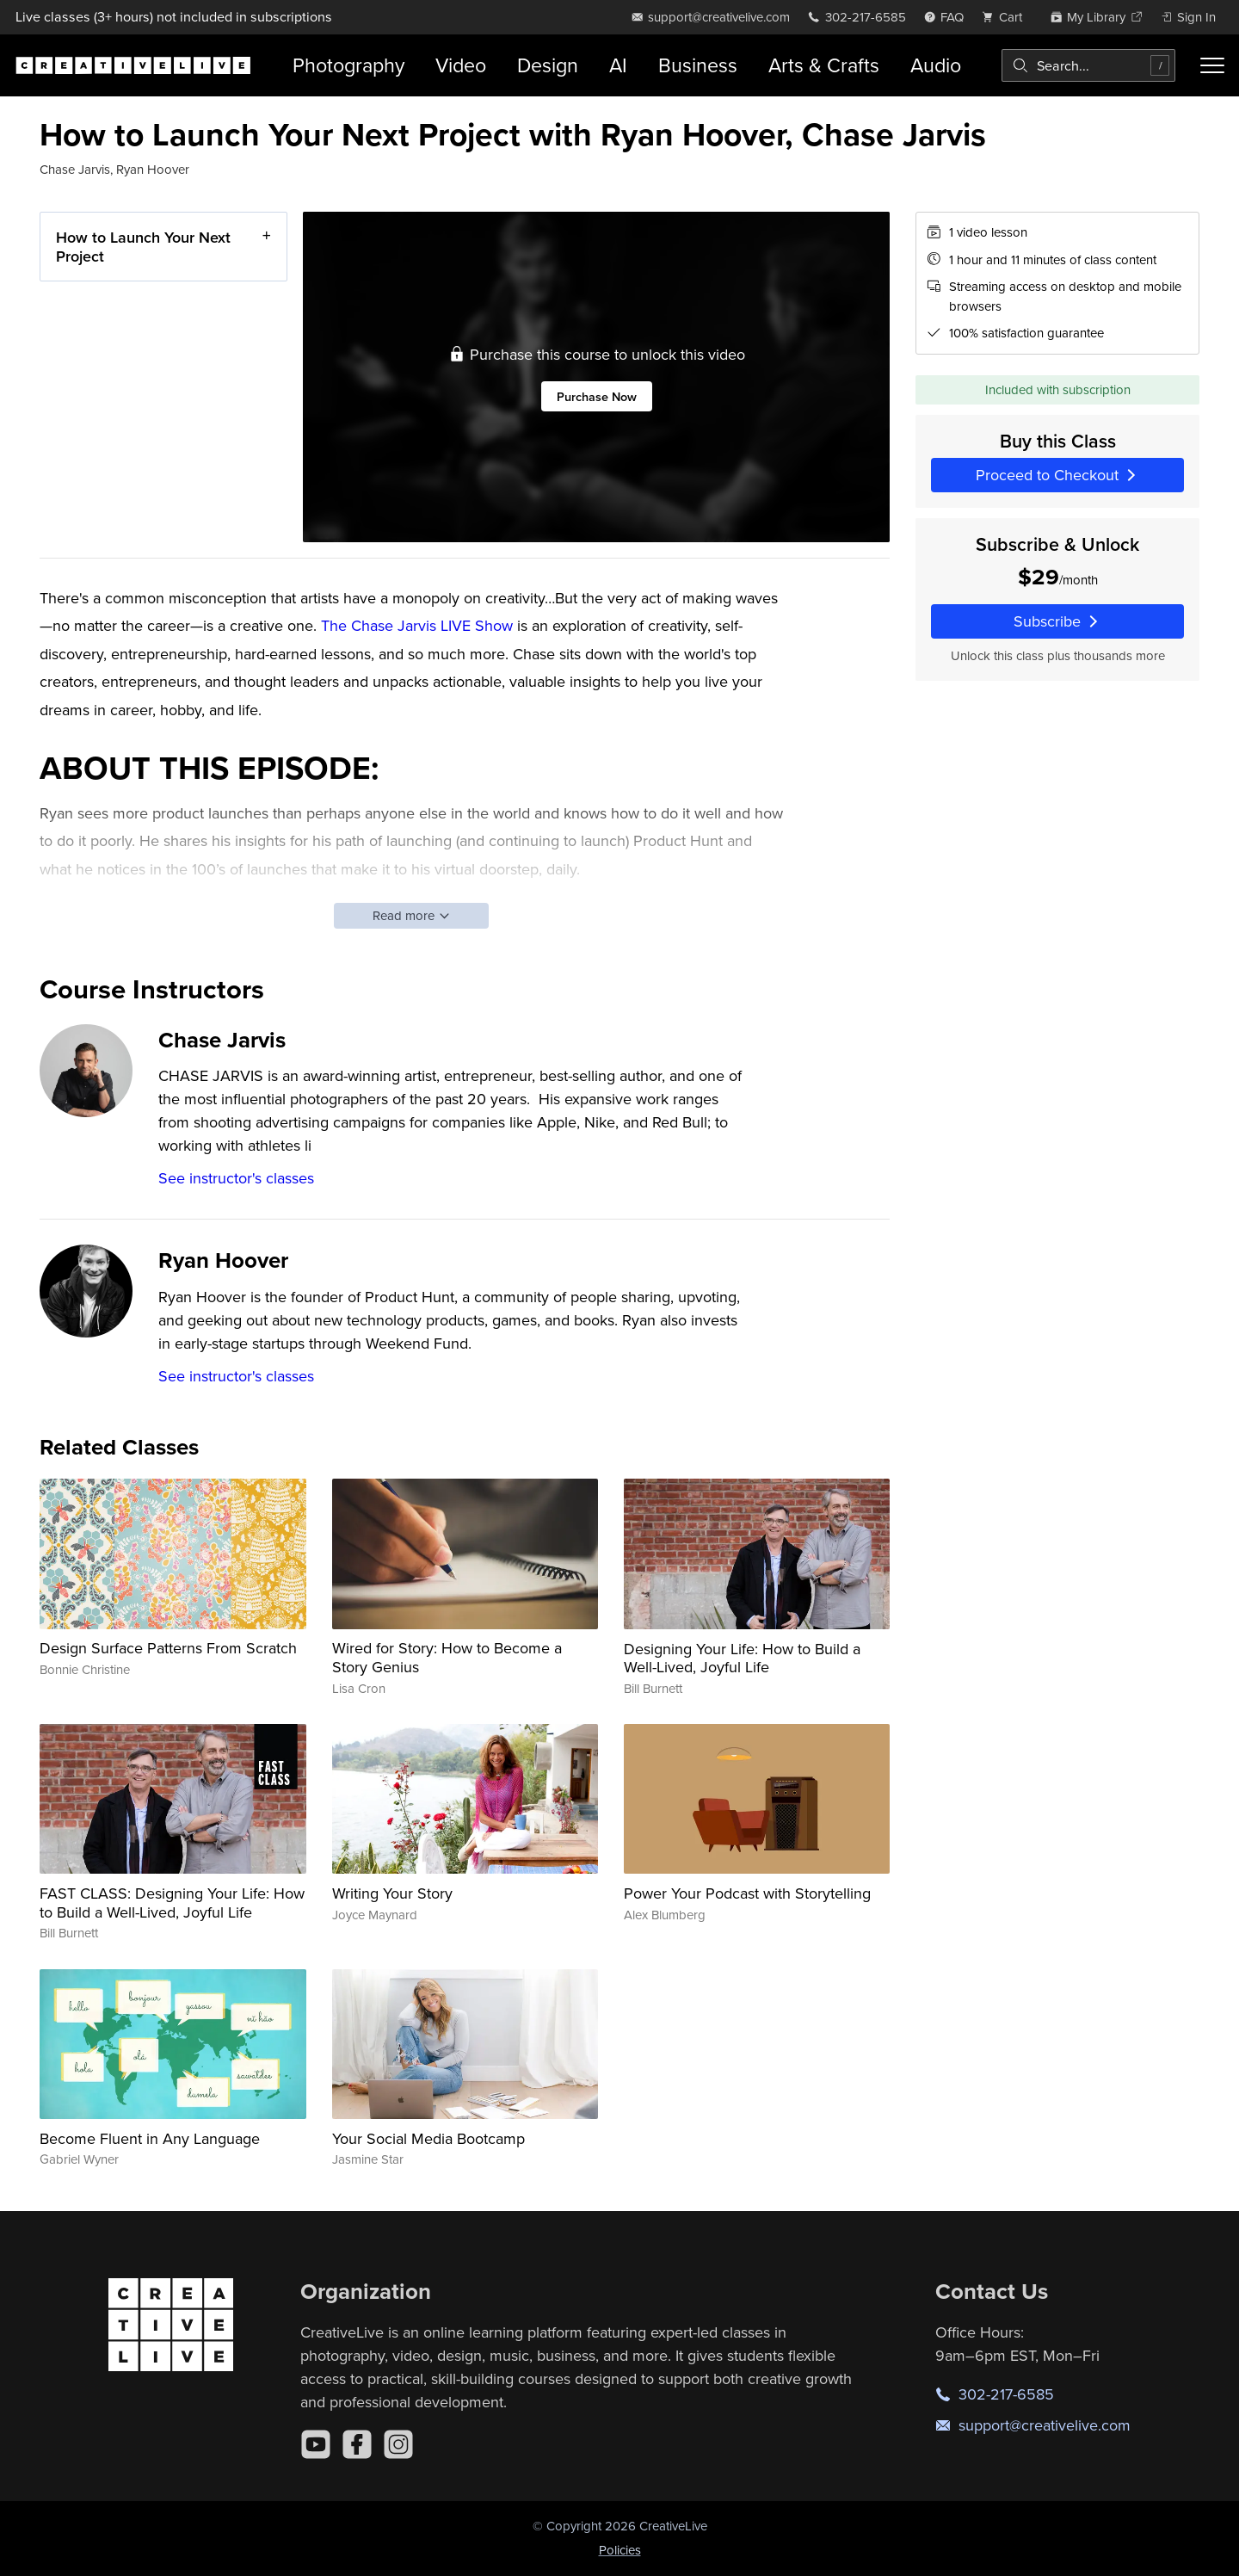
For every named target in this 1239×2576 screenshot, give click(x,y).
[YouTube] (315, 2444)
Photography (348, 65)
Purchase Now (597, 396)
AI (618, 65)
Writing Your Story (392, 1893)
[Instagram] (398, 2444)
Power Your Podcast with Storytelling (747, 1893)
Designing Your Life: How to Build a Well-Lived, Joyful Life (742, 1658)
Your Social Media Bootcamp (428, 2138)
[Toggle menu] (1212, 65)
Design (547, 65)
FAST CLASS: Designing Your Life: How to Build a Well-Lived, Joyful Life (172, 1902)
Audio (935, 65)
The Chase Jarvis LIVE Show (415, 625)
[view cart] (1006, 16)
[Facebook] (357, 2444)
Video (460, 65)
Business (697, 65)
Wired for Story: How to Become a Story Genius (447, 1657)
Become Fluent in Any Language (150, 2138)
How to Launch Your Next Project (143, 246)
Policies (620, 2550)
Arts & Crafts (823, 65)
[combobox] (1088, 65)
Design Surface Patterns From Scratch (168, 1648)
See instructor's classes (236, 1178)
